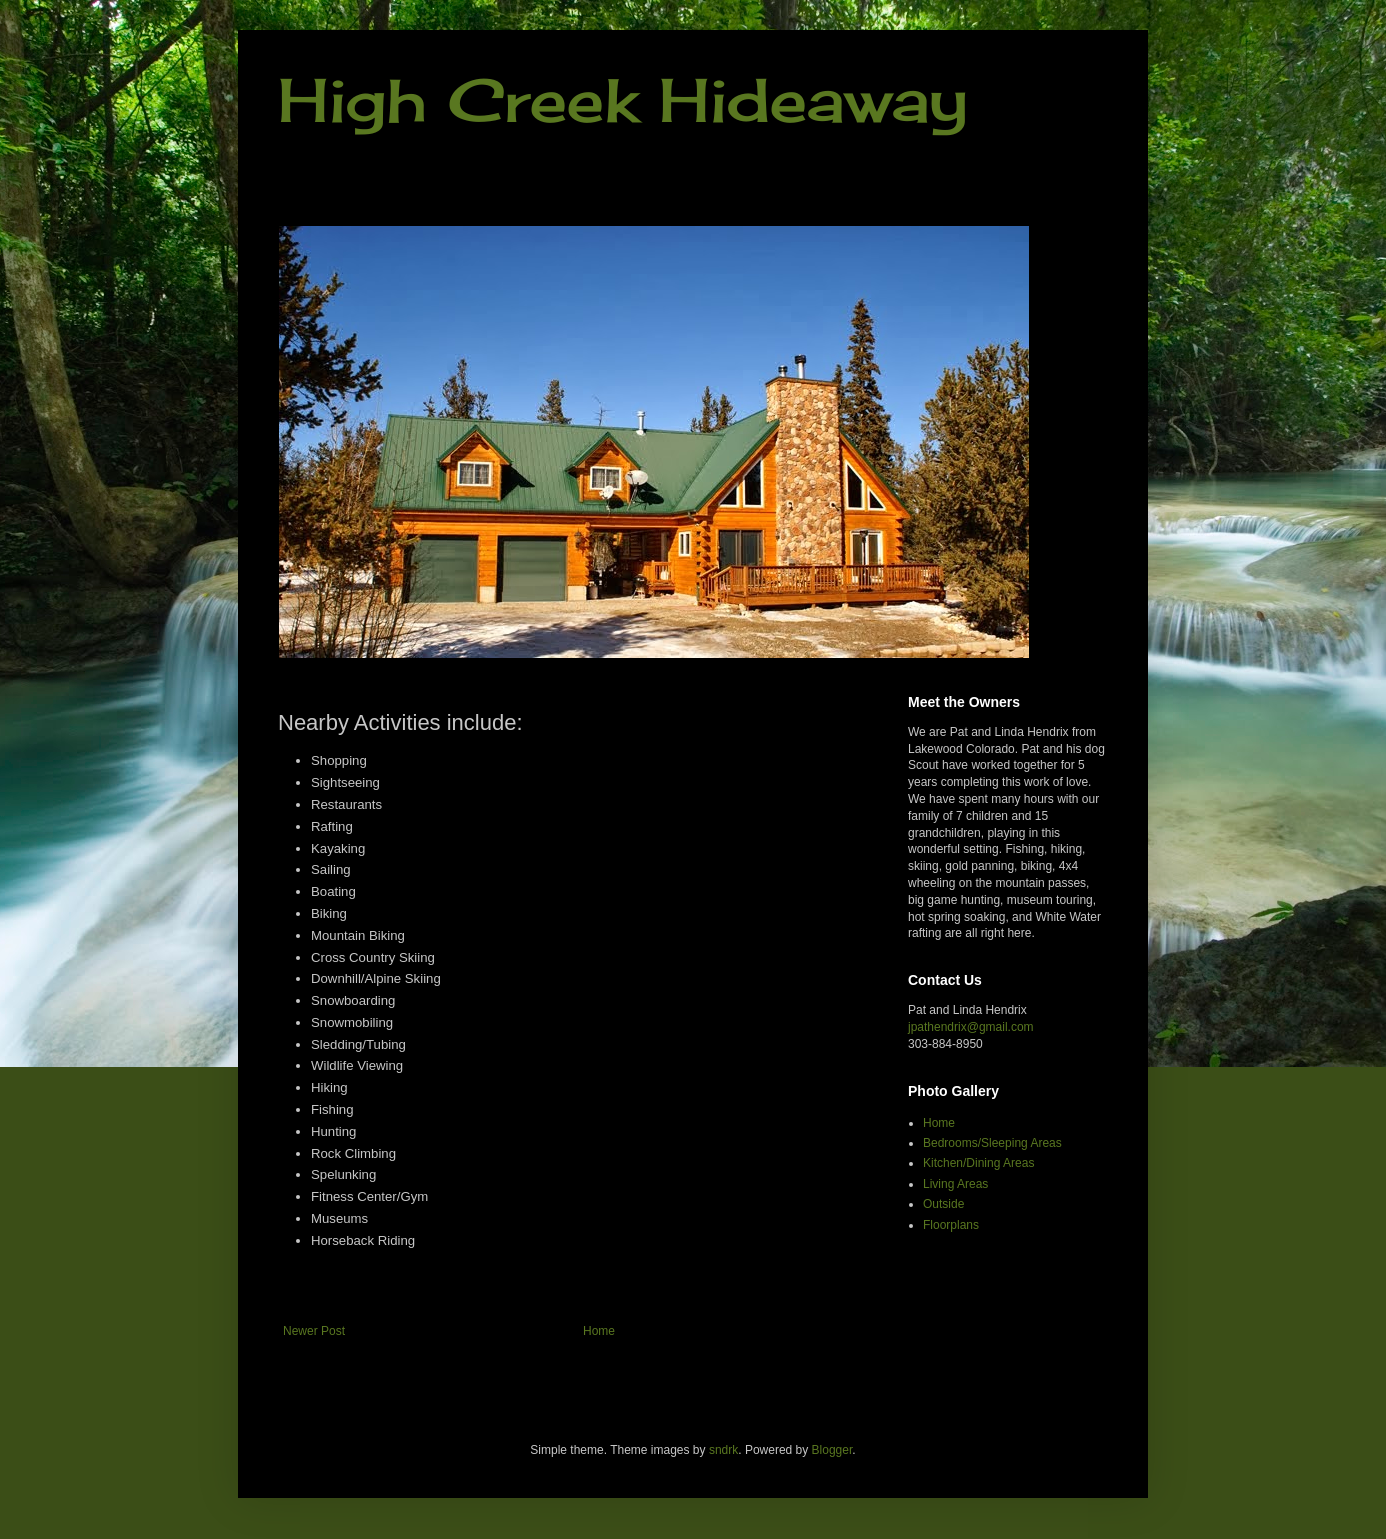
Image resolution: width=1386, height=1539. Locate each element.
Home (599, 1331)
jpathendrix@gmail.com (971, 1027)
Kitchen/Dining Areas (978, 1163)
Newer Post (314, 1331)
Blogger (832, 1450)
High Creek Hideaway (623, 99)
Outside (943, 1204)
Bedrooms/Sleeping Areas (992, 1143)
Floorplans (951, 1225)
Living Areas (955, 1184)
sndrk (723, 1450)
